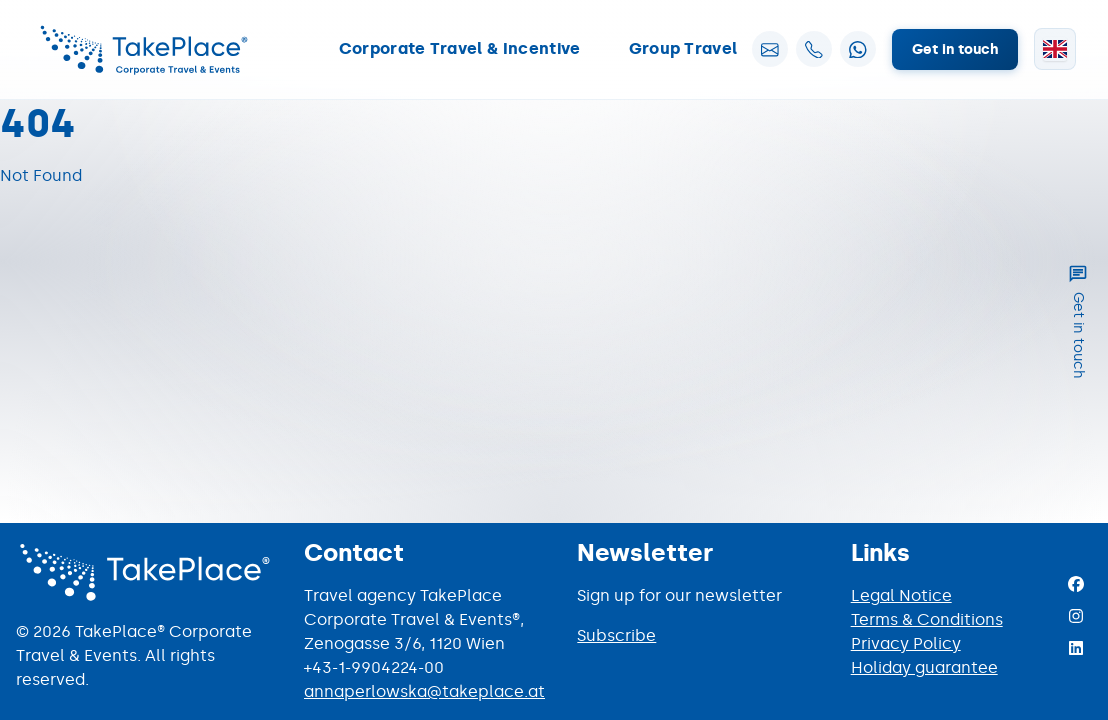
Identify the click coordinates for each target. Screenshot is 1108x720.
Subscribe (616, 635)
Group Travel (683, 48)
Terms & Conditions (927, 619)
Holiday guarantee (924, 667)
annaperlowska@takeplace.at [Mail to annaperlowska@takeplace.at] (424, 691)
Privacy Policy (906, 643)
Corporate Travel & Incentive (460, 48)
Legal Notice (901, 595)
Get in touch (955, 49)
